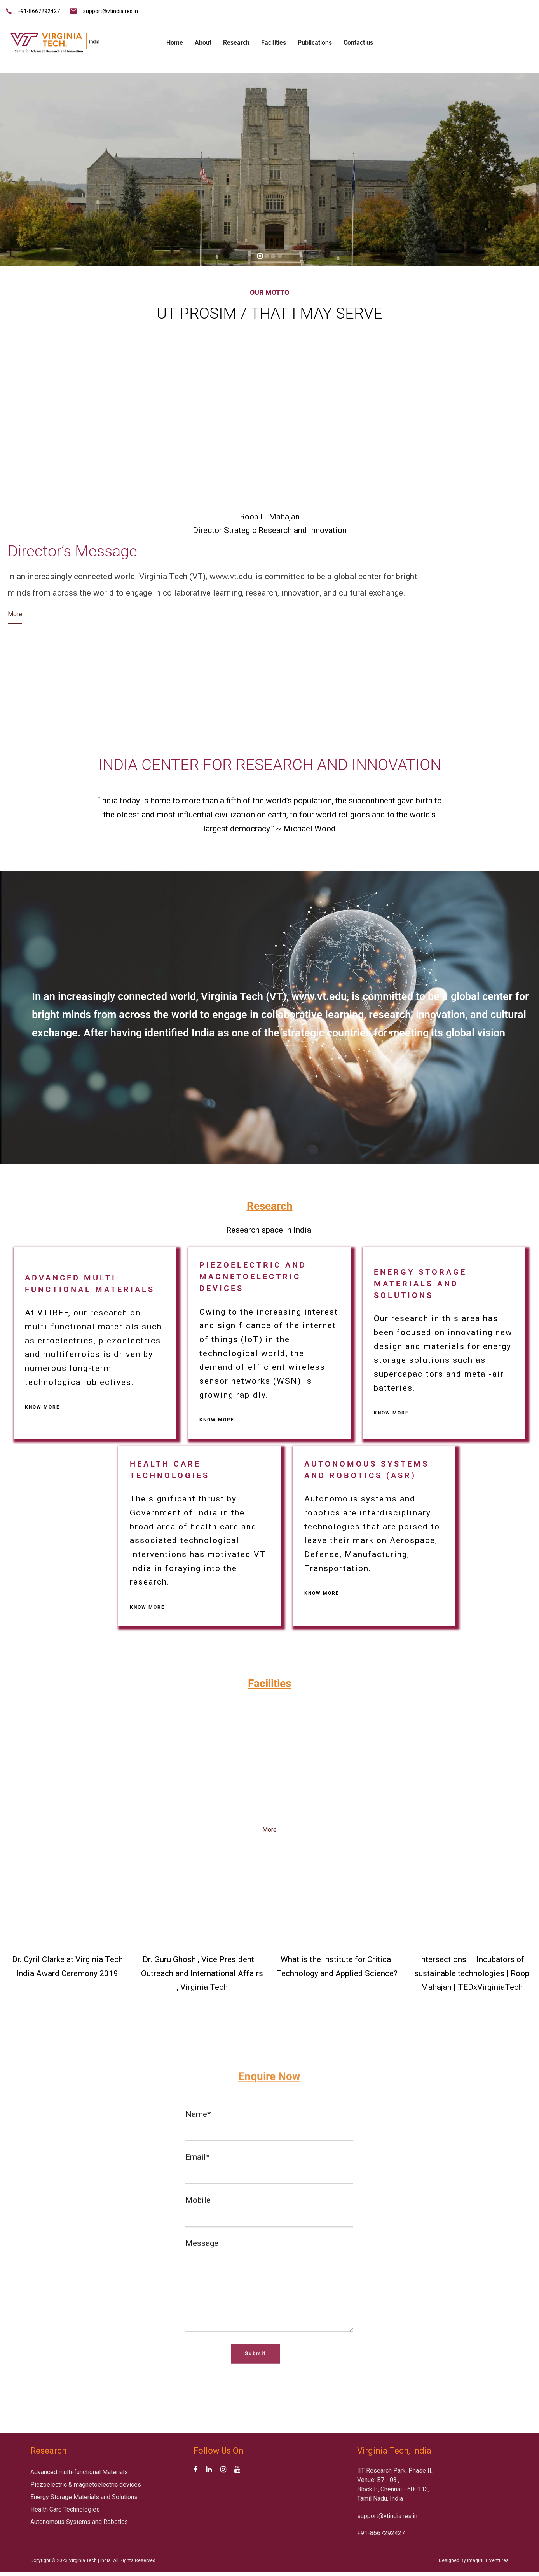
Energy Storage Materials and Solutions (420, 1283)
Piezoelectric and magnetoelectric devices (253, 1276)
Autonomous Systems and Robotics (79, 2521)
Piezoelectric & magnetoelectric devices (85, 2484)
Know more (42, 1407)
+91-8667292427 (38, 11)
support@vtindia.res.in (110, 11)
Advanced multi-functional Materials (79, 2472)
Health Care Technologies (65, 2509)
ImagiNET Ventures (488, 2560)
